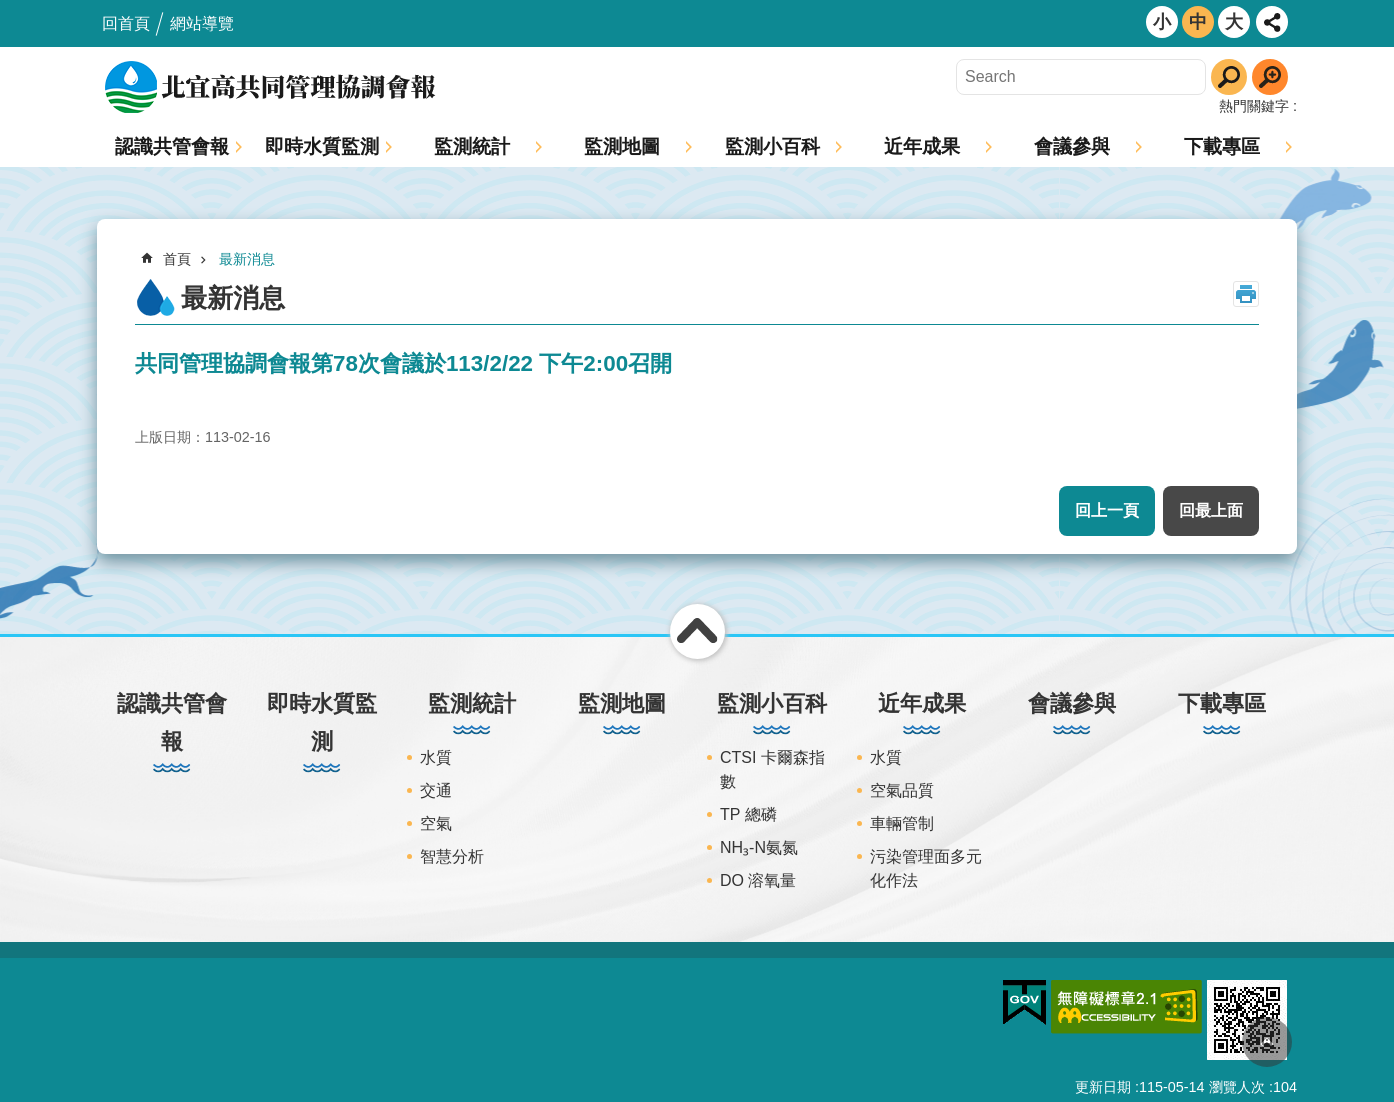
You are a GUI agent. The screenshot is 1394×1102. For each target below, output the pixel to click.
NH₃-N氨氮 (759, 847)
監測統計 (472, 146)
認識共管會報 (172, 146)
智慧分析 (452, 856)
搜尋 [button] (1229, 77)
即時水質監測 (322, 146)
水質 (436, 757)
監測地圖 (622, 146)
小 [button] (1162, 22)
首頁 (177, 259)
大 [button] (1234, 22)
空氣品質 (902, 790)
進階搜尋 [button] (1270, 77)
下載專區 (1222, 146)
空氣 (436, 823)
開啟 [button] (1272, 22)
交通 (436, 790)
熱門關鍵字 (1254, 106)
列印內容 (1246, 294)
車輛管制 (902, 823)
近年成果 (922, 146)
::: (6, 8)
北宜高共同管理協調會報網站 (272, 87)
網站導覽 (202, 23)
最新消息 (247, 259)
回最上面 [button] (1211, 510)
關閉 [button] (697, 631)
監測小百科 (772, 146)
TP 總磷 (748, 814)
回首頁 (126, 23)
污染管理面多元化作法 (926, 868)
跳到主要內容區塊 (10, 10)
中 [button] (1198, 22)
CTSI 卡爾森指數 (772, 769)
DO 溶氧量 (758, 880)
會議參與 (1072, 146)
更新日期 (1103, 1087)
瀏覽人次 (1237, 1087)
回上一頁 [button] (1107, 510)
